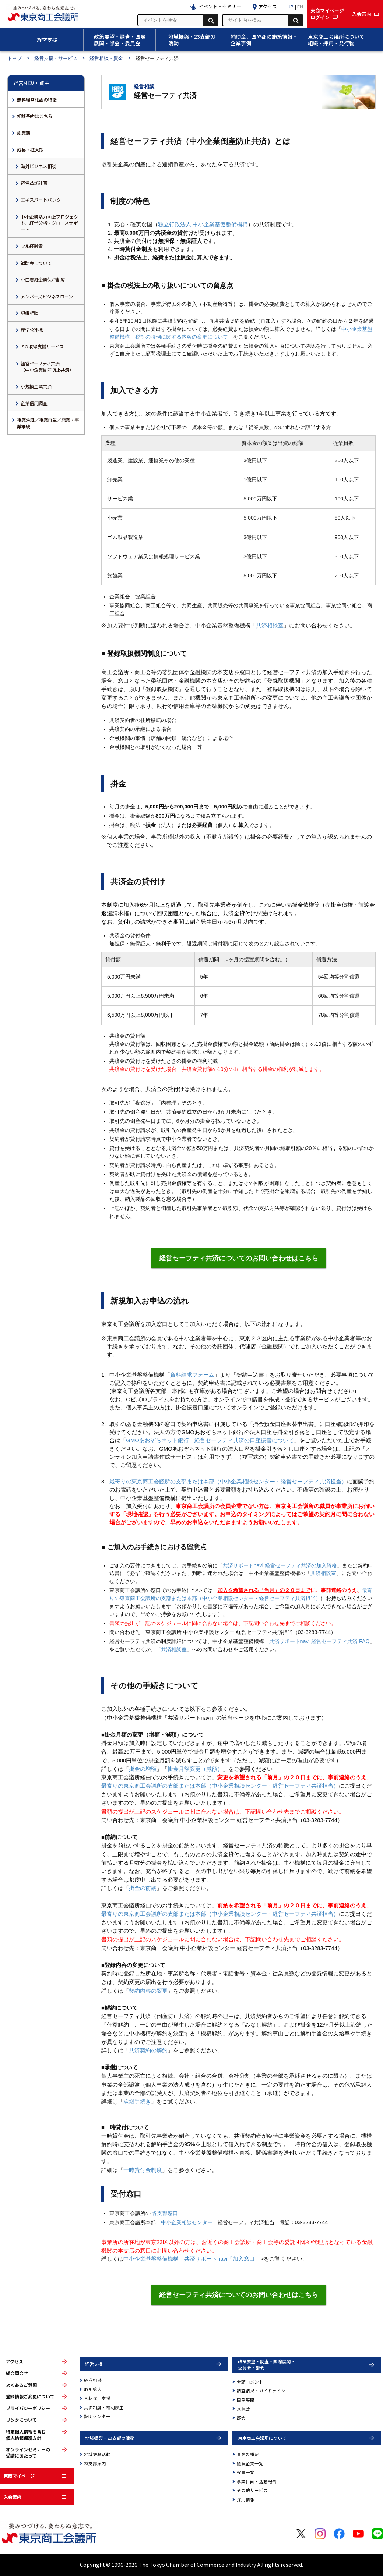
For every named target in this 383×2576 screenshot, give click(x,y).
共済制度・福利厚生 (104, 2407)
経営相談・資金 (106, 58)
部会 (241, 2418)
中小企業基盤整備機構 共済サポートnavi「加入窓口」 (191, 2259)
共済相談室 (270, 626)
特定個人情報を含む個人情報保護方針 (26, 2435)
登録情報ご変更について (30, 2396)
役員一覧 (245, 2472)
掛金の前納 (143, 1888)
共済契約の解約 (148, 2050)
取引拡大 (93, 2389)
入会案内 (12, 2497)
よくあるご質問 (21, 2385)
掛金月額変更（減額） (195, 1769)
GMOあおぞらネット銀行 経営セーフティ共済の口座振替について (210, 1440)
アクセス (14, 2361)
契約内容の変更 (148, 1991)
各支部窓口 (165, 2213)
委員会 (243, 2409)
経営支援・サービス (55, 58)
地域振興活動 (97, 2454)
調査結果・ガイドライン (261, 2390)
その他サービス (252, 2490)
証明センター (97, 2416)
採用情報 (245, 2499)
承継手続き (137, 2102)
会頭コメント (250, 2382)
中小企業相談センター (186, 2222)
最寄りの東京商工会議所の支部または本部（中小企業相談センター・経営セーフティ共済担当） (228, 1482)
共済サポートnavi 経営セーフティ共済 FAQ (319, 1641)
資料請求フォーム (192, 1375)
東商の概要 (248, 2454)
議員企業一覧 (250, 2463)
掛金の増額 (143, 1769)
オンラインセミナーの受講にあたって (28, 2452)
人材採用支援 (97, 2398)
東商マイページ (19, 2476)
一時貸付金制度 (142, 2170)
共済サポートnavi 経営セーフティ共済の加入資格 (280, 1565)
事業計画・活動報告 (257, 2481)
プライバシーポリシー (28, 2408)
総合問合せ (17, 2373)
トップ (14, 58)
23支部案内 (95, 2463)
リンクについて (21, 2420)
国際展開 (245, 2400)
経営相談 (93, 2380)
